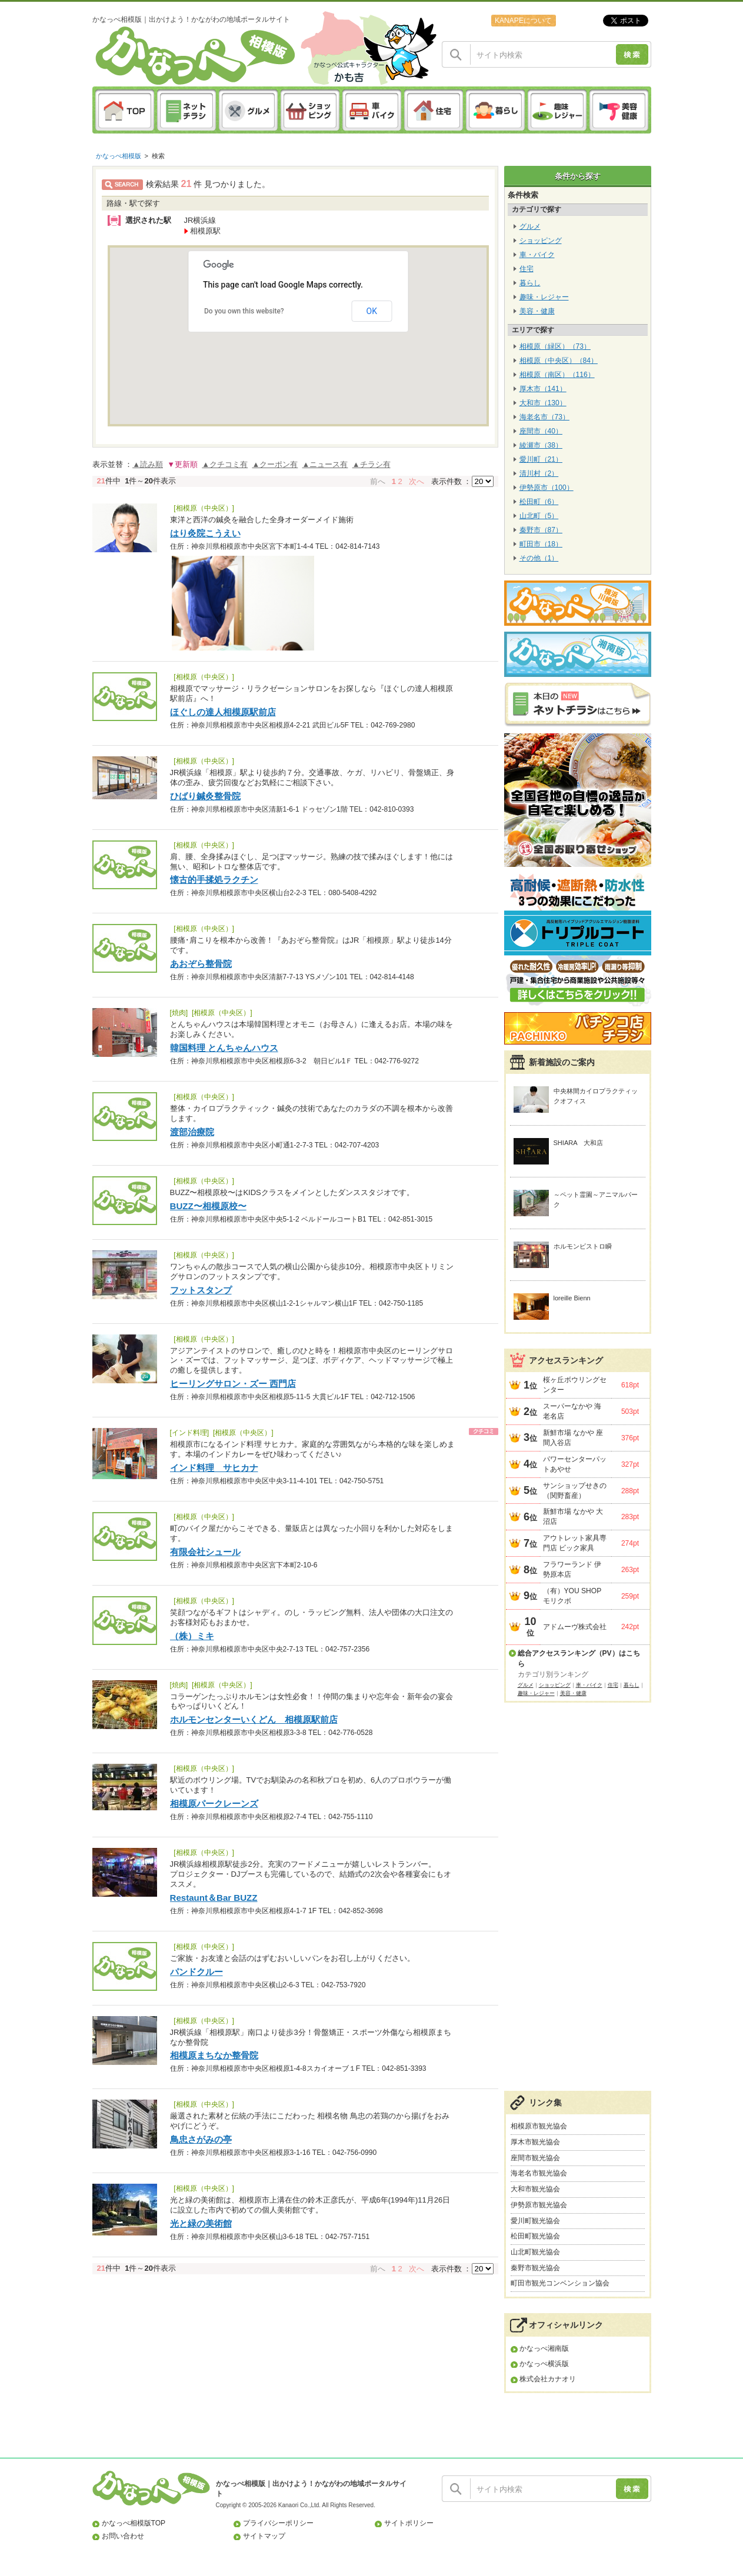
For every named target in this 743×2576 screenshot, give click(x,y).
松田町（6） (539, 502)
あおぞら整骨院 (201, 964)
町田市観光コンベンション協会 (560, 2283)
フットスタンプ (201, 1290)
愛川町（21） (540, 459)
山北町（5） (539, 516)
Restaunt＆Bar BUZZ (214, 1898)
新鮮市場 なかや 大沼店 (573, 1516)
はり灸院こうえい (205, 533)
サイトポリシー (409, 2523)
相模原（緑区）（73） (555, 346)
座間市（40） (540, 431)
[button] (308, 342)
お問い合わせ (123, 2536)
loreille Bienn (572, 1298)
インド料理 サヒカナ (214, 1468)
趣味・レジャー (544, 297)
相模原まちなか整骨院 (214, 2055)
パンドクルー (196, 1972)
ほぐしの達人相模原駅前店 (223, 712)
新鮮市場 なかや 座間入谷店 (573, 1438)
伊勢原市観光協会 (539, 2205)
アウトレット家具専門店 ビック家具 (575, 1543)
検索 (158, 155)
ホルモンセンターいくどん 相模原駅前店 (254, 1719)
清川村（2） (539, 473)
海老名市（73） (544, 417)
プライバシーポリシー (278, 2523)
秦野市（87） (540, 530)
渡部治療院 (192, 1132)
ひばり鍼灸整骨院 (205, 796)
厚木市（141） (543, 389)
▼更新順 (182, 464)
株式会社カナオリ (547, 2379)
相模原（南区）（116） (557, 375)
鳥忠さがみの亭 (201, 2139)
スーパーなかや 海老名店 (572, 1411)
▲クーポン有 (275, 464)
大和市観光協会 (535, 2189)
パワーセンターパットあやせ (575, 1464)
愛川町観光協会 (535, 2221)
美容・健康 (537, 311)
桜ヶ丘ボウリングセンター (575, 1385)
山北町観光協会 (535, 2252)
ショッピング (540, 240)
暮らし (530, 283)
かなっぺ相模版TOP (134, 2523)
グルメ (530, 226)
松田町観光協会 (535, 2236)
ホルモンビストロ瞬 (583, 1246)
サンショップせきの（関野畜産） (575, 1490)
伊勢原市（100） (546, 487)
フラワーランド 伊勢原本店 (572, 1569)
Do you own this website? (244, 311)
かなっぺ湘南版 (544, 2348)
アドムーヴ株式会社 (575, 1627)
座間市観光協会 (535, 2158)
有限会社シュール (205, 1552)
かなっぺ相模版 (118, 155)
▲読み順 (147, 464)
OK (371, 311)
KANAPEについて (523, 20)
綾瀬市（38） (540, 445)
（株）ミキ (192, 1636)
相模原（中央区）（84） (558, 360)
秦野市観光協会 (535, 2268)
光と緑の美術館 (201, 2223)
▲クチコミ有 (225, 464)
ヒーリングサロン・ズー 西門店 (233, 1384)
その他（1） (539, 558)
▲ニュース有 (325, 464)
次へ (416, 481)
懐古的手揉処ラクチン (214, 880)
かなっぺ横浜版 (544, 2364)
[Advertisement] (577, 1902)
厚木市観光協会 (535, 2142)
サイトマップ (264, 2536)
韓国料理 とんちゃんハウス (224, 1048)
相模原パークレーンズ (214, 1803)
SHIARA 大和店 (579, 1142)
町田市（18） (540, 544)
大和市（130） (543, 403)
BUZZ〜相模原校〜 (208, 1206)
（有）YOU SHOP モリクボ (572, 1596)
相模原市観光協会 (539, 2126)
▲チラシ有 (371, 464)
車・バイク (537, 255)
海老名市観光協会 (539, 2173)
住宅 (526, 269)
